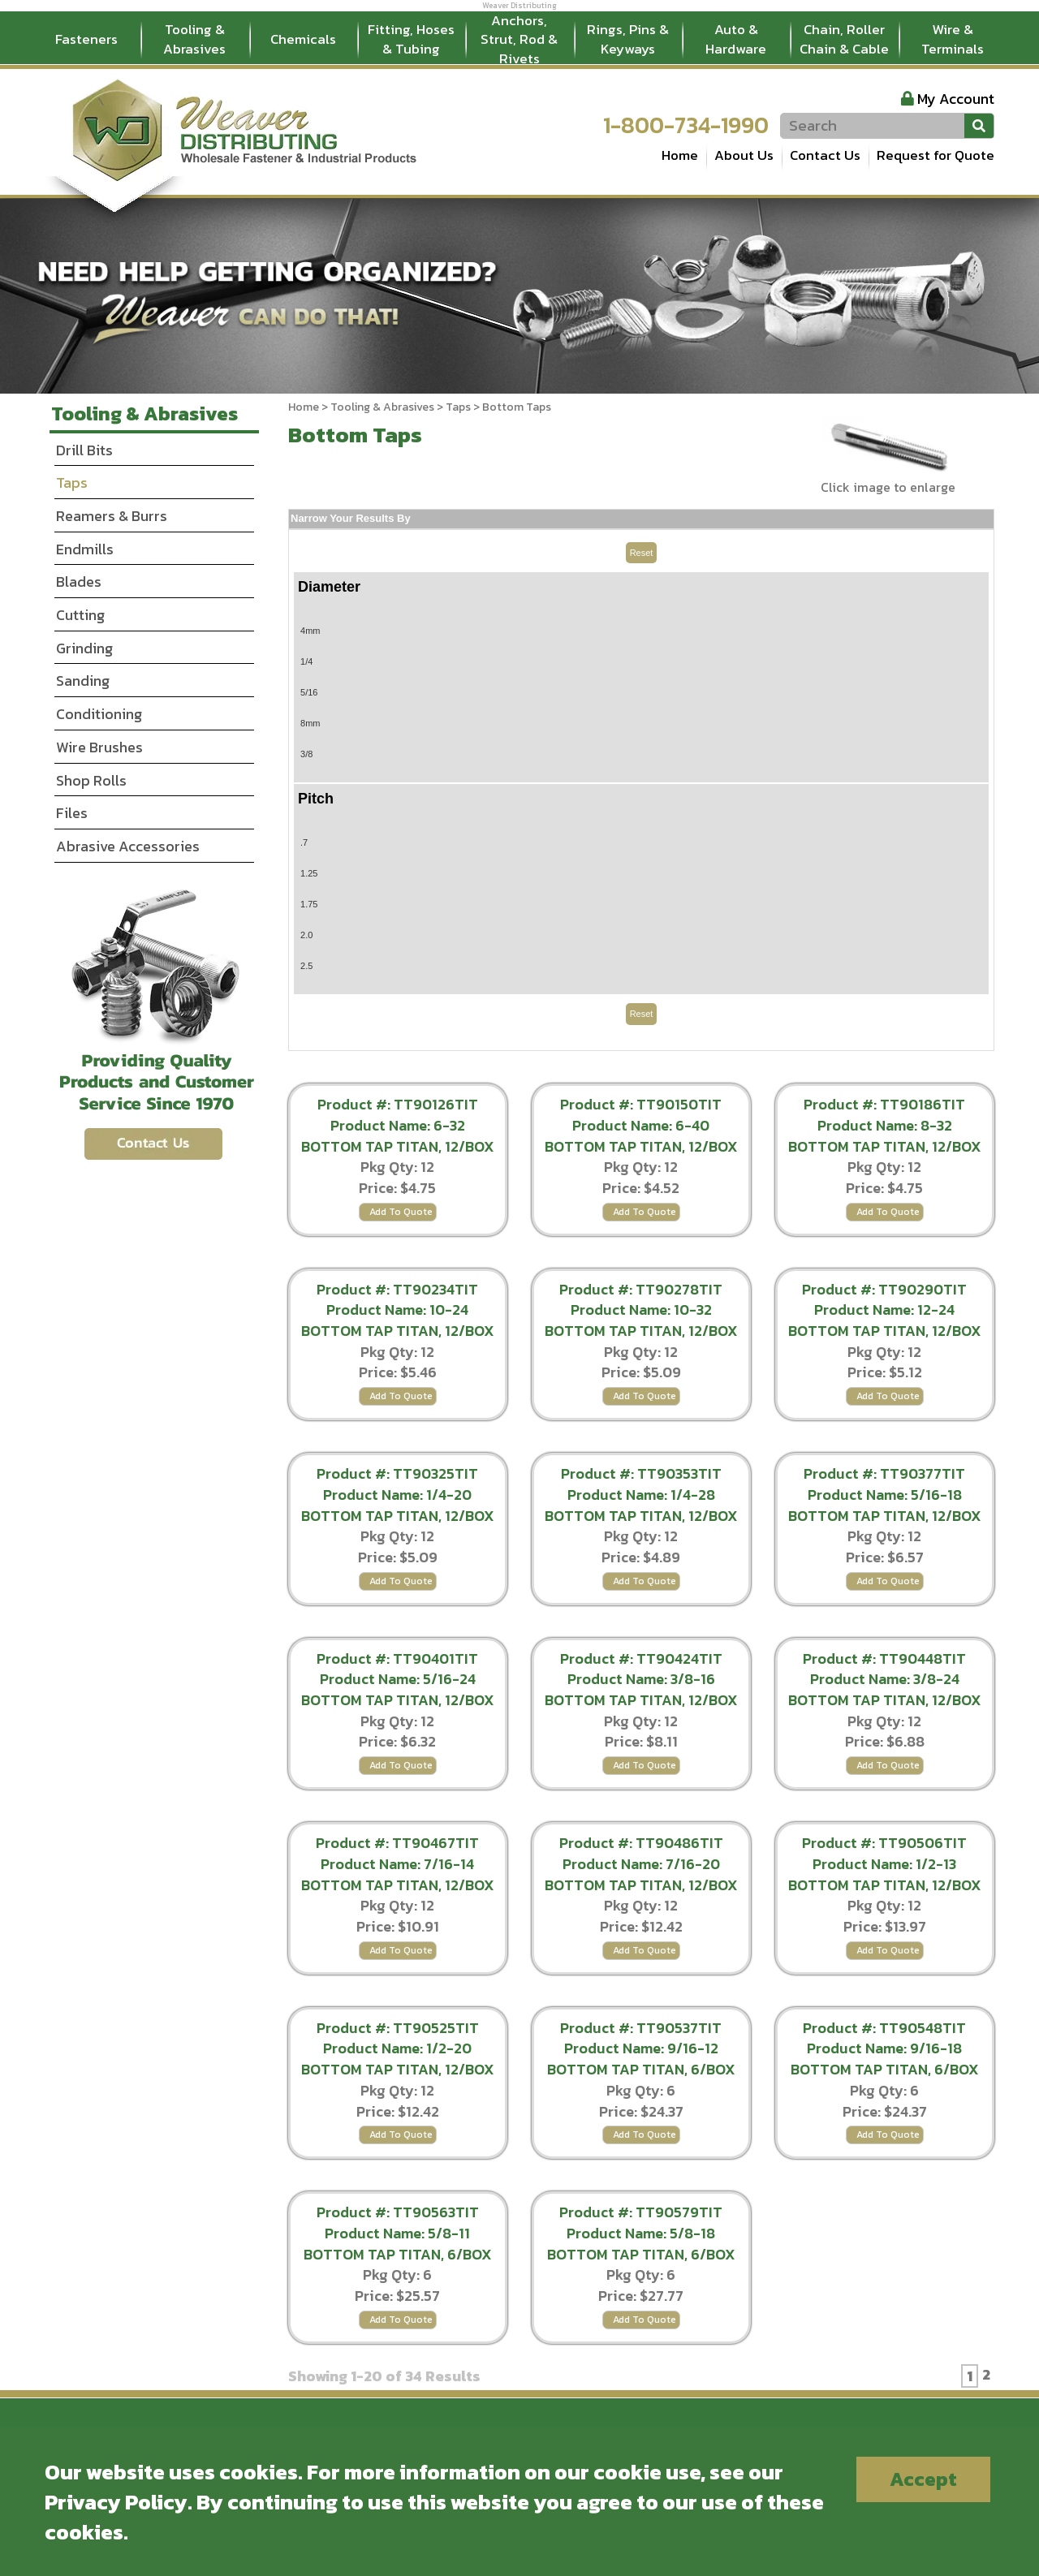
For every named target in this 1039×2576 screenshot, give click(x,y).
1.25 (308, 873)
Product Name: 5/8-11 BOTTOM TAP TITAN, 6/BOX (398, 2243)
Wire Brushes (99, 747)
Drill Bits (84, 450)
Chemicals (303, 39)
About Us (744, 155)
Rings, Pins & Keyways (628, 39)
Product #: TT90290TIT (884, 1289)
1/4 (306, 661)
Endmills (85, 549)
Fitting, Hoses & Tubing (411, 39)
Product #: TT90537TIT (641, 2028)
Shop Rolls (91, 780)
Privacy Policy (116, 2502)
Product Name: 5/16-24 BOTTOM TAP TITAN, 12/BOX (397, 1689)
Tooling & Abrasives (194, 39)
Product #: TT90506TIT (884, 1843)
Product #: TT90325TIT (397, 1473)
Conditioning (99, 714)
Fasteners (86, 39)
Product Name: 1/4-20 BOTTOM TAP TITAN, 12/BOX (397, 1505)
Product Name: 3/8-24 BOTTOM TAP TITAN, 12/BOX (884, 1689)
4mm (310, 630)
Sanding (83, 680)
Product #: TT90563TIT (398, 2212)
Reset (641, 553)
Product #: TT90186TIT (884, 1104)
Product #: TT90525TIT (398, 2028)
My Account (955, 99)
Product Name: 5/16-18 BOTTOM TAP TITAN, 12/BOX (884, 1505)
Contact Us (825, 155)
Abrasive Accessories (128, 846)
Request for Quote (935, 155)
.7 (304, 842)
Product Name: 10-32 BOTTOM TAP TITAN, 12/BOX (641, 1320)
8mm (310, 723)
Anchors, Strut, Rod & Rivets (519, 39)
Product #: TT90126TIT (397, 1104)
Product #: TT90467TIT (397, 1843)
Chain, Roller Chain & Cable (844, 39)
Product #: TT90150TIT (641, 1104)
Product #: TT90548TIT (884, 2028)
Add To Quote (401, 1211)
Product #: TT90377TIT (884, 1473)
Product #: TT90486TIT (641, 1843)
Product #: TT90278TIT (640, 1289)
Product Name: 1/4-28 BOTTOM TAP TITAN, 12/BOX (641, 1505)
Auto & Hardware (735, 39)
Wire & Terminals (952, 39)
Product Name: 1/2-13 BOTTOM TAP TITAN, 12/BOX (884, 1874)
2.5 (306, 966)
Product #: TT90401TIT (397, 1658)
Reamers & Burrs (111, 516)
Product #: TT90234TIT (397, 1289)
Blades (78, 581)
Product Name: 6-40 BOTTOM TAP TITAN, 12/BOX (641, 1135)
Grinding (84, 648)
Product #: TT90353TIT (641, 1473)
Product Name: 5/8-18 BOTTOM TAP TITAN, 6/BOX (641, 2243)
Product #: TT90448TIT (884, 1658)
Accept (923, 2479)
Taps (458, 407)
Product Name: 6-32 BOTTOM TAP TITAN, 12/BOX (397, 1135)
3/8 (306, 754)
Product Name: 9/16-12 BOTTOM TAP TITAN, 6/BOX (641, 2058)
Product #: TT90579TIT (640, 2212)
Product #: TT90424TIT (641, 1658)
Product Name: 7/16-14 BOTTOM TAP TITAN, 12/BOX (397, 1874)
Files (72, 813)
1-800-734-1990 (686, 125)
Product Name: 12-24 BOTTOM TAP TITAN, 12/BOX (884, 1320)
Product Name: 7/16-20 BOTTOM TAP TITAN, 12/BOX (641, 1874)
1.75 (308, 904)
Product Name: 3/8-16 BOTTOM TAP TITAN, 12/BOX (641, 1689)
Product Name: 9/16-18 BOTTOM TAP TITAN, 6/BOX (885, 2058)
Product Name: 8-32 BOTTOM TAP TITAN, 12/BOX (884, 1135)
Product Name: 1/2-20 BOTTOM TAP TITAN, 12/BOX (397, 2058)
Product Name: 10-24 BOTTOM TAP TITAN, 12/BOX (397, 1320)
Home (680, 155)
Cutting (80, 615)
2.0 (306, 935)
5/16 (308, 692)
